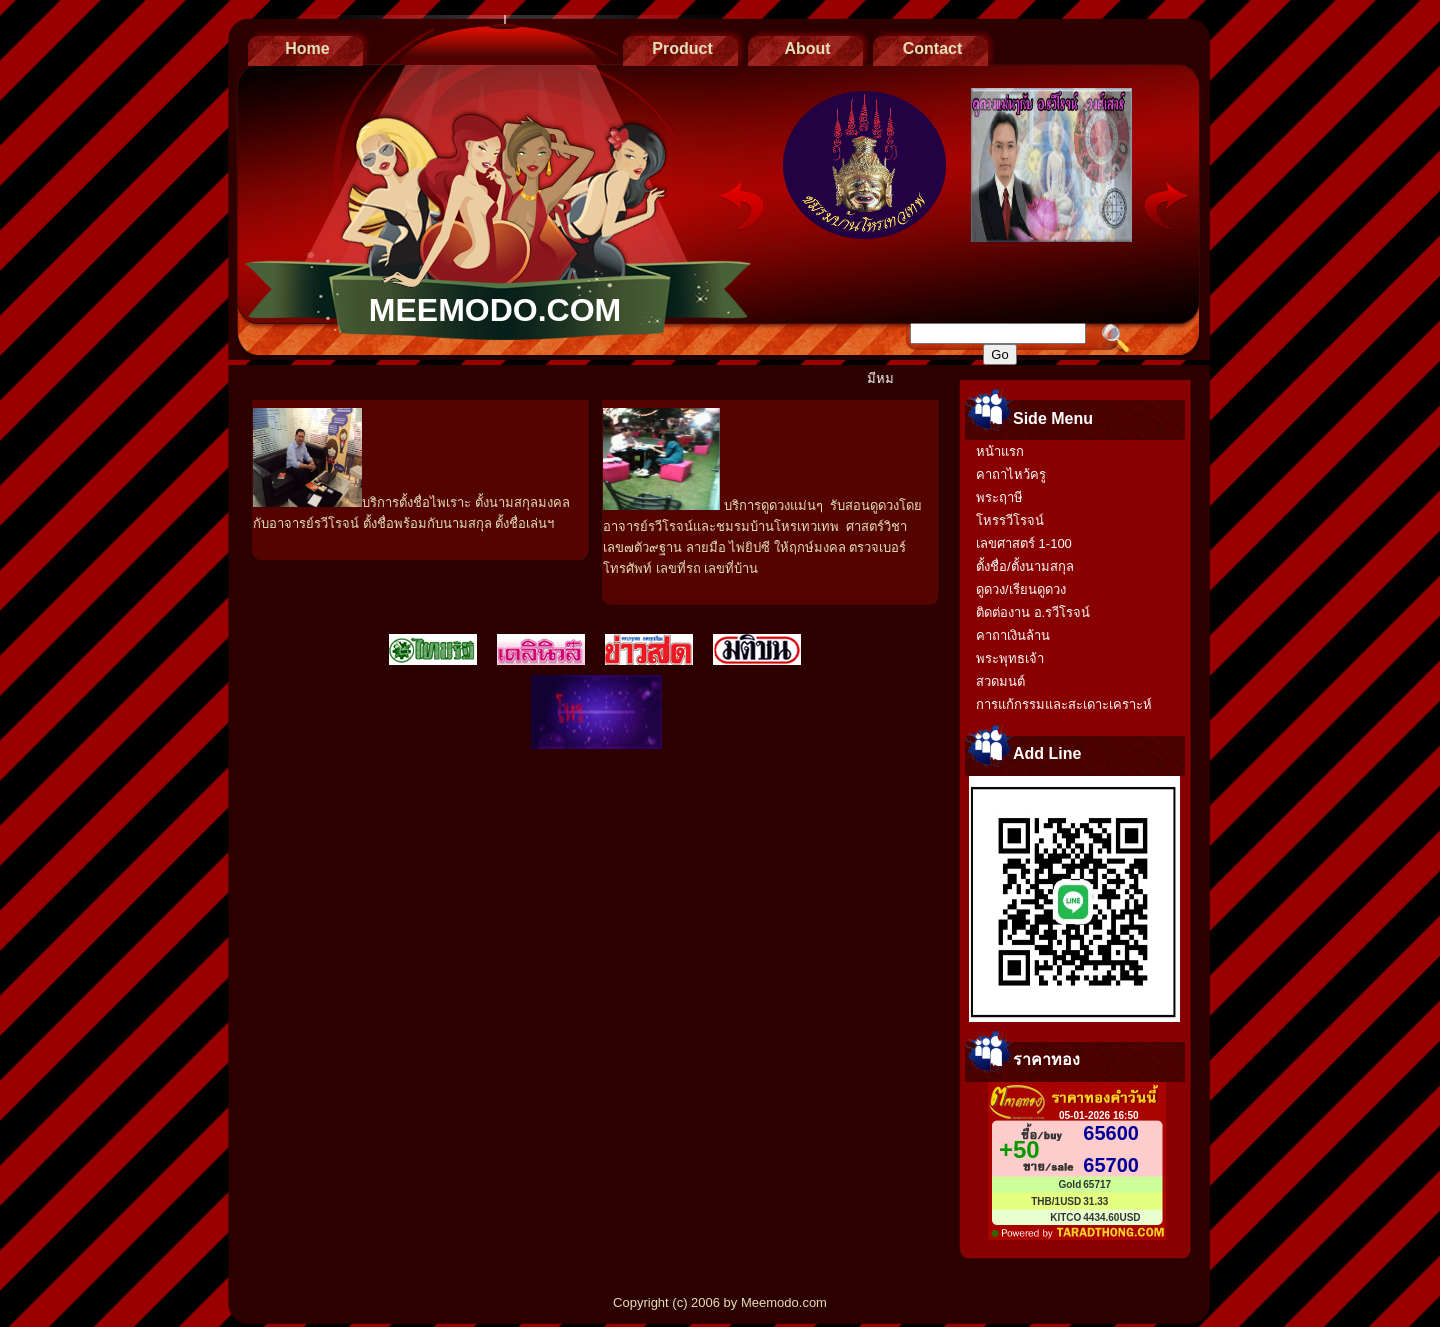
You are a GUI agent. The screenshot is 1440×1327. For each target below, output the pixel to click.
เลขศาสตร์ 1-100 (1024, 543)
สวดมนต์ (1000, 681)
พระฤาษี (999, 497)
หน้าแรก (1000, 451)
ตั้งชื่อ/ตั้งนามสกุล (1025, 566)
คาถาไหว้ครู (1011, 474)
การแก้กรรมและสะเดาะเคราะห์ (1064, 704)
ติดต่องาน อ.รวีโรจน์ (1033, 612)
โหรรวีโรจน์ (1010, 520)
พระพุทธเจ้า (1010, 658)
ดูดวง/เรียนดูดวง (1021, 589)
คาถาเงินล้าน (1013, 635)
